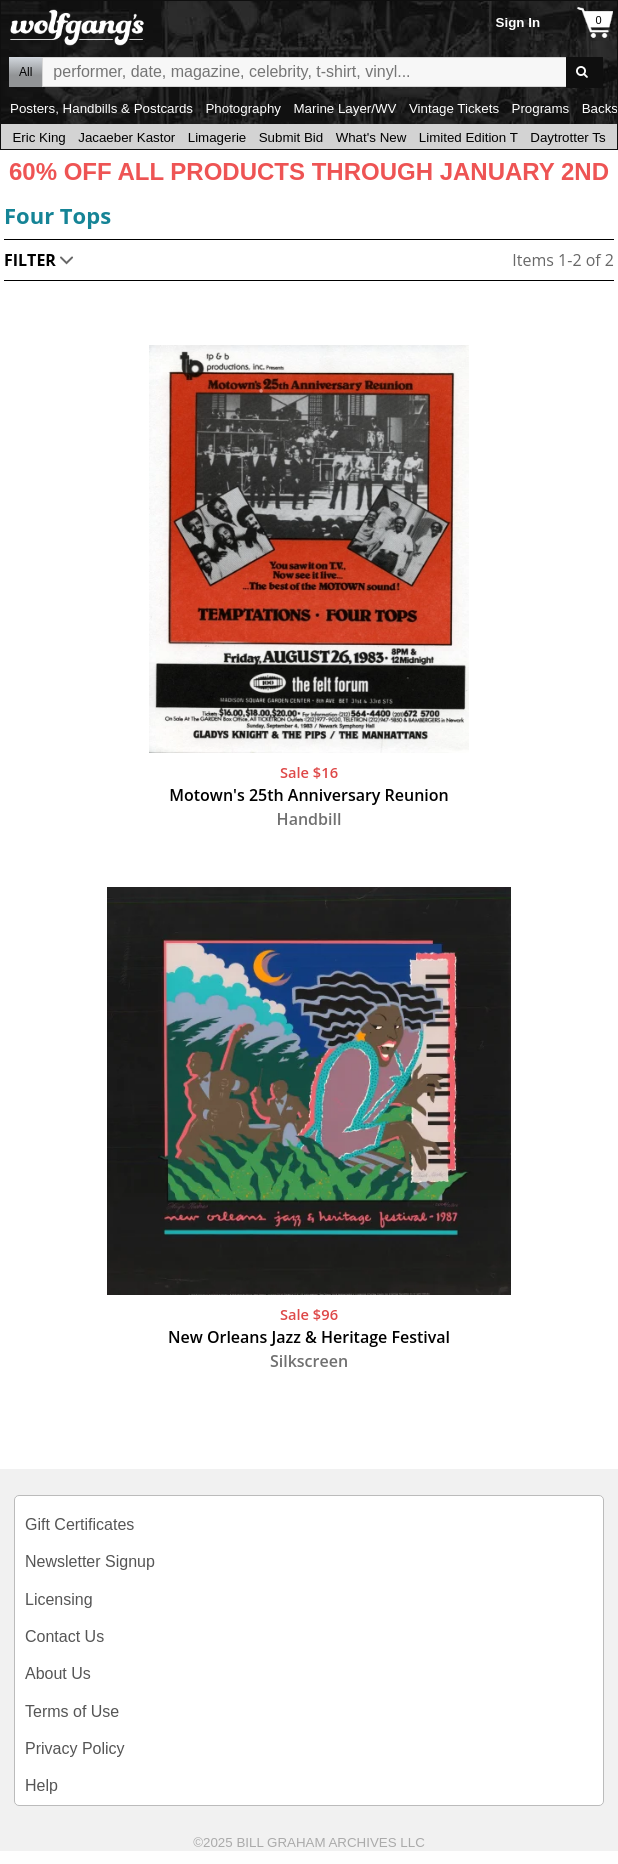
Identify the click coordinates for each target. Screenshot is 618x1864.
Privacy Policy (75, 1748)
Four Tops (57, 215)
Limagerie (217, 137)
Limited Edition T (468, 137)
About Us (58, 1673)
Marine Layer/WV (344, 108)
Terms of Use (72, 1711)
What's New (371, 137)
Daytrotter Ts (567, 137)
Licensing (59, 1599)
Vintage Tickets (454, 108)
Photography (243, 108)
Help (41, 1785)
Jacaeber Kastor (126, 137)
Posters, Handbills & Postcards (101, 108)
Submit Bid (291, 137)
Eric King (38, 137)
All (25, 72)
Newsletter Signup (90, 1561)
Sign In (518, 22)
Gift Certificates (79, 1524)
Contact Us (64, 1636)
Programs (541, 108)
